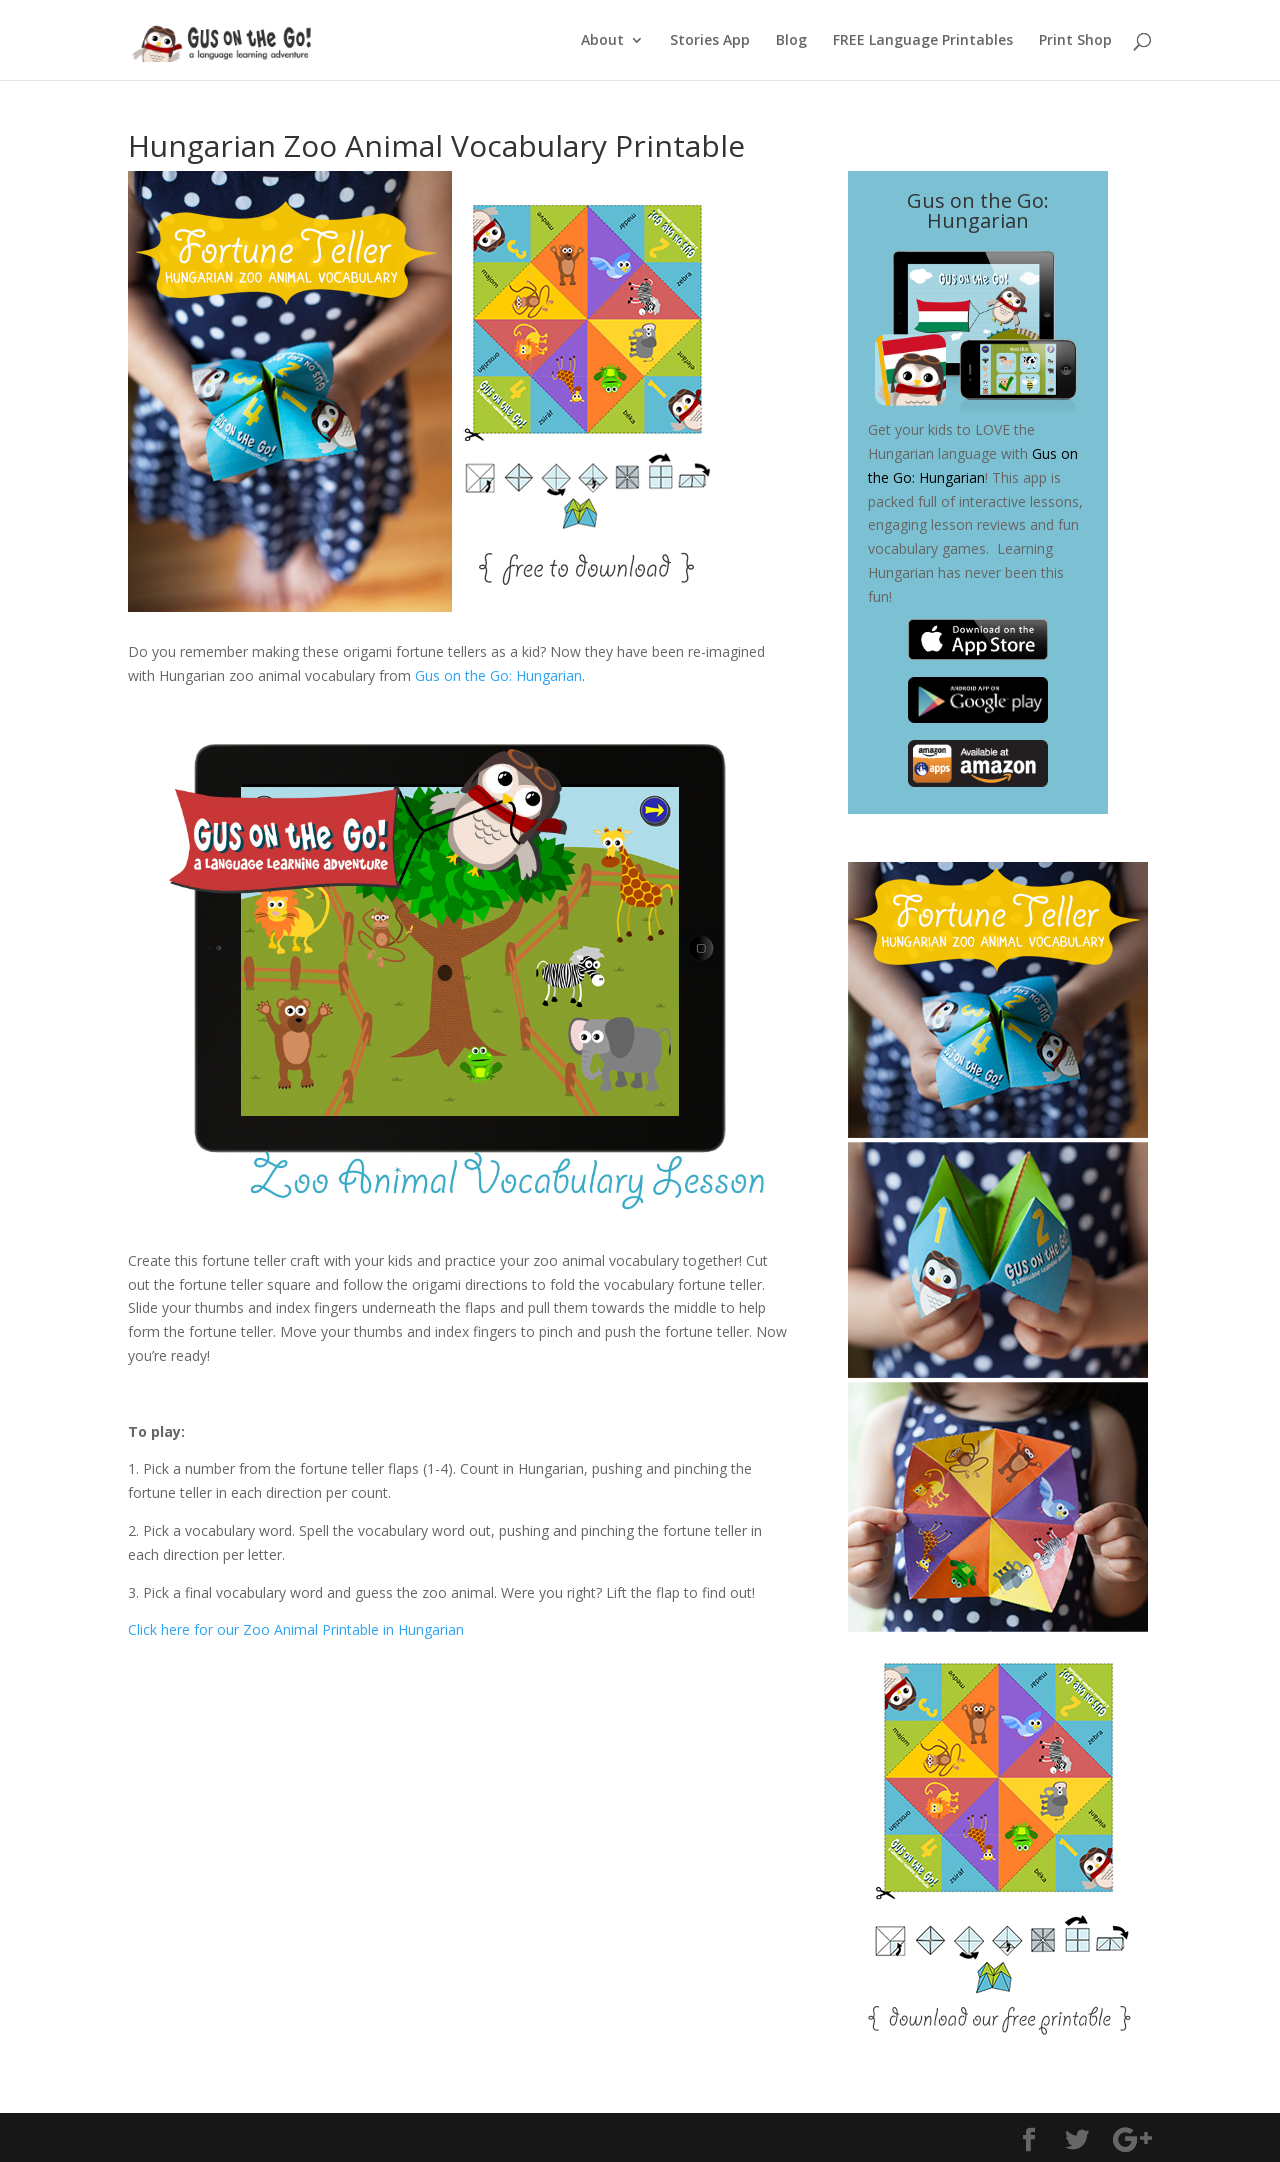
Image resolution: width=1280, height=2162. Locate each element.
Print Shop (1075, 41)
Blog (791, 41)
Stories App (710, 41)
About (602, 41)
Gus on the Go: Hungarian (498, 675)
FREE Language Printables (923, 41)
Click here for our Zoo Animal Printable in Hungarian (296, 1629)
